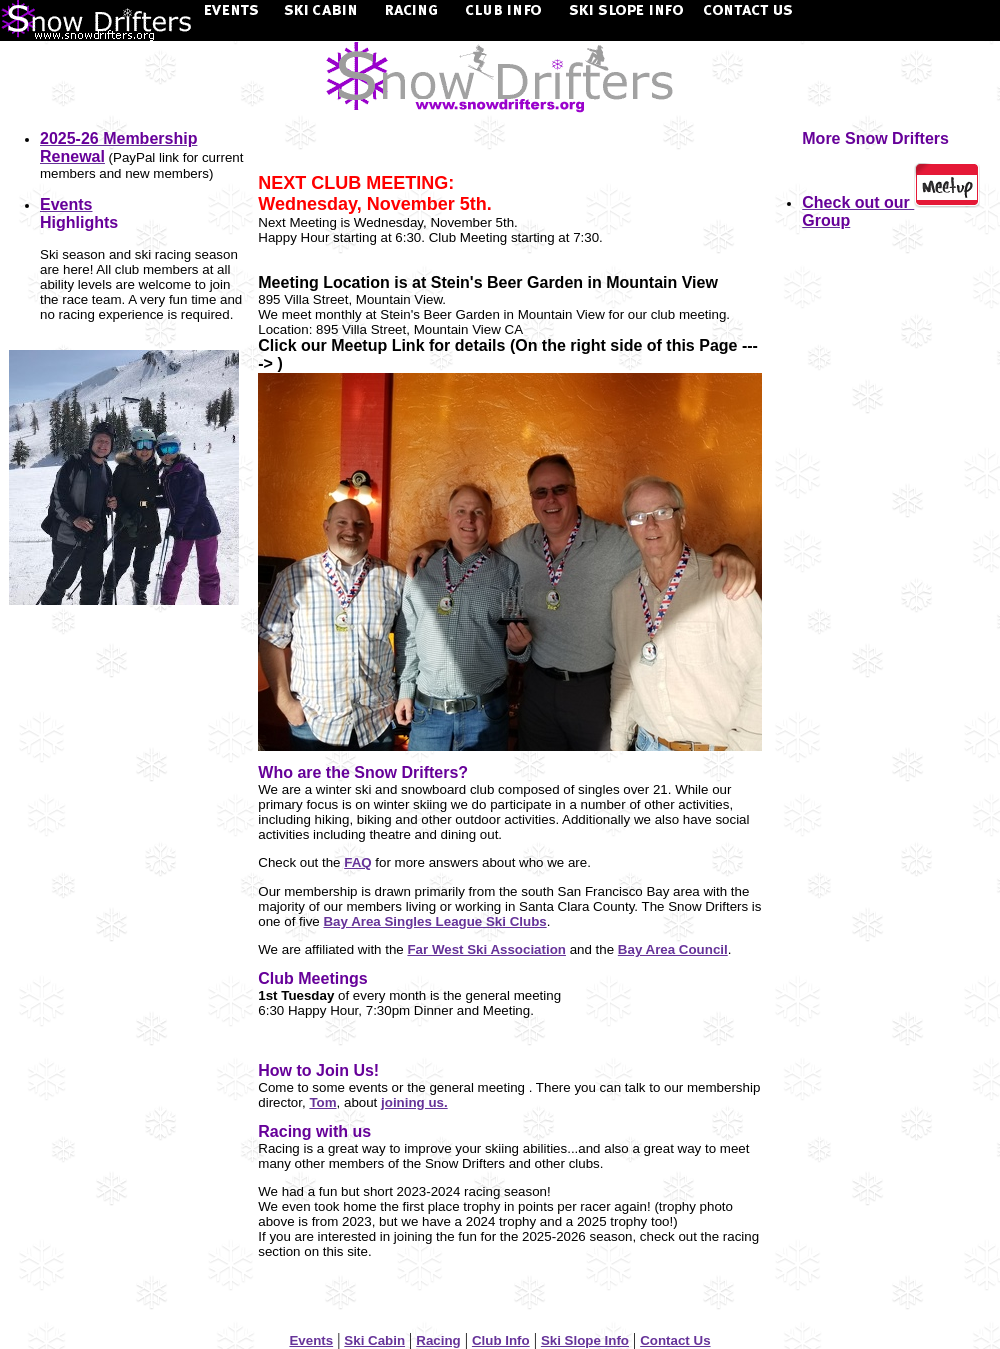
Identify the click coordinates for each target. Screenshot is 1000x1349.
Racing (438, 1340)
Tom (322, 1102)
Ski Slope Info (585, 1340)
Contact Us (675, 1340)
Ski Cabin (374, 1340)
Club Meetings (312, 978)
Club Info (501, 1340)
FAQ (357, 862)
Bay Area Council (673, 949)
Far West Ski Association (486, 949)
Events (311, 1340)
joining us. (414, 1102)
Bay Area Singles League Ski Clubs (434, 921)
